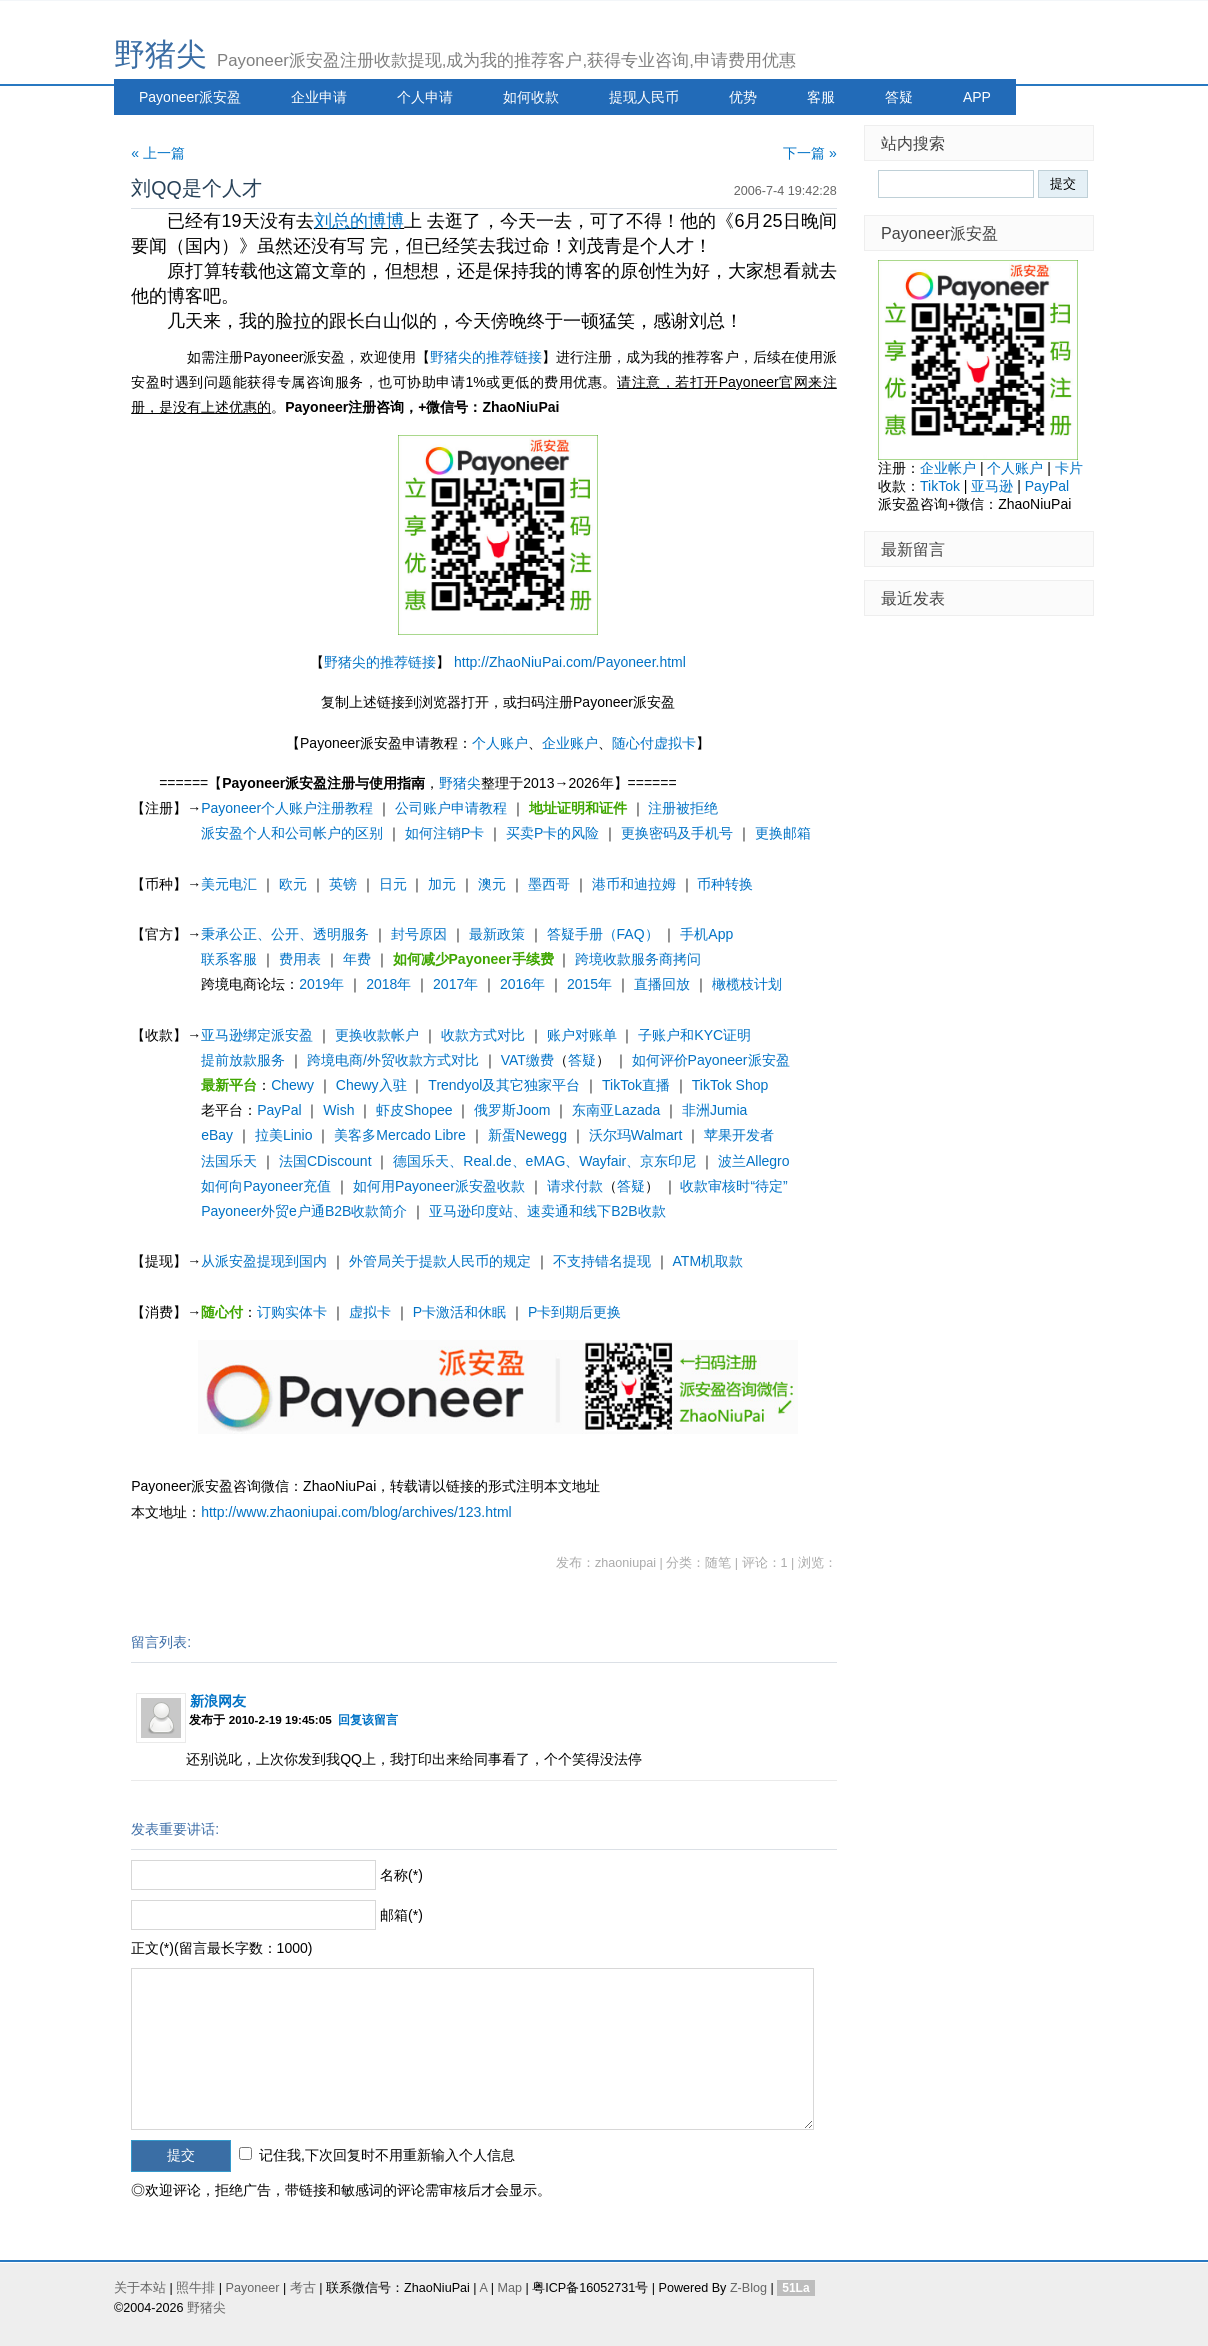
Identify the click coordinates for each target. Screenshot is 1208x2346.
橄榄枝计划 (747, 984)
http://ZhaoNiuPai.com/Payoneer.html (570, 662)
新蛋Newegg (527, 1135)
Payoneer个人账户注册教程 (287, 808)
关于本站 (140, 2288)
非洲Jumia (714, 1110)
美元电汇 (229, 884)
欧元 (293, 884)
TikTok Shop (730, 1085)
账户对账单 (582, 1035)
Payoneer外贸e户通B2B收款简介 (304, 1211)
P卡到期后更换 (574, 1312)
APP (977, 97)
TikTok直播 (636, 1085)
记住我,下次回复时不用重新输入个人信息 (387, 2155)
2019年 (321, 984)
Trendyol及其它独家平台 (504, 1085)
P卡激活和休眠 (459, 1312)
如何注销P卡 (444, 833)
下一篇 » (810, 153)
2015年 (589, 984)
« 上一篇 (158, 153)
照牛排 (195, 2288)
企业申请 (319, 97)
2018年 (388, 984)
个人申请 (425, 97)
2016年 (522, 984)
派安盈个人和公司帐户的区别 (292, 833)
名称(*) (401, 1875)
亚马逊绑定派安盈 (257, 1035)
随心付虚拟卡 (654, 743)
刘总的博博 (359, 221)
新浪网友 (218, 1701)
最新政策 (497, 934)
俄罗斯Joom (512, 1110)
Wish (338, 1110)
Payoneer (253, 2288)
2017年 (455, 984)
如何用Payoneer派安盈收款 (439, 1186)
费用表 (300, 959)
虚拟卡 (370, 1312)
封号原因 (419, 934)
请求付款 (575, 1186)
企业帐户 (948, 468)
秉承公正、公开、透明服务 (285, 934)
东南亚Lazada (616, 1110)
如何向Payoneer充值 (266, 1186)
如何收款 (531, 97)
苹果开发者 (739, 1135)
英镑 (343, 884)
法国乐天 (229, 1161)
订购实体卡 (292, 1312)
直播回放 (662, 984)
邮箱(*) (401, 1915)
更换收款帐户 (377, 1035)
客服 (821, 97)
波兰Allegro (754, 1161)
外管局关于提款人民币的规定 (440, 1261)
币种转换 (725, 884)
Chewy (292, 1085)
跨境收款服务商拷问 (638, 959)
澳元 (492, 884)
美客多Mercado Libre (400, 1135)
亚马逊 (992, 486)
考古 (303, 2288)
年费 (357, 959)
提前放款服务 (243, 1060)
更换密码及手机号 (677, 833)
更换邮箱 (783, 833)
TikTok (940, 486)
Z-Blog (748, 2288)
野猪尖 (160, 54)
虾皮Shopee (414, 1110)
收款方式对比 (483, 1035)
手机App (706, 934)
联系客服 (229, 959)
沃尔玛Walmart (636, 1135)
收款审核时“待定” (733, 1186)
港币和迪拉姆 (634, 884)
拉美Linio (284, 1135)
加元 (442, 884)
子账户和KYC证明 (694, 1035)
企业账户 (570, 743)
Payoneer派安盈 (190, 97)
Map (509, 2288)
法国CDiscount (325, 1161)
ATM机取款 (708, 1261)
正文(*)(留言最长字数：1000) (221, 1948)
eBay (217, 1135)
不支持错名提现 (602, 1261)
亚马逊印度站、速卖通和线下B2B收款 (547, 1211)
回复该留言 (368, 1719)
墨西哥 (549, 884)
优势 (743, 97)
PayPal (279, 1110)
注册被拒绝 (683, 808)
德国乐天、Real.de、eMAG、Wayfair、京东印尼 (544, 1161)
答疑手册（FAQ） (603, 934)
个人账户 (500, 743)
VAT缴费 (527, 1060)
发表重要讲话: (175, 1829)
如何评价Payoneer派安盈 (711, 1060)
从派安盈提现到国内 (264, 1261)
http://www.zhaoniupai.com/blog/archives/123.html (356, 1512)
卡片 (1069, 468)
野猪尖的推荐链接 (486, 357)
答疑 (899, 97)
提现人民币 (644, 97)
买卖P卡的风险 (552, 833)
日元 (393, 884)
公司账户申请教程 (451, 808)
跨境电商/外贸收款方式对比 (393, 1060)
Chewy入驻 (371, 1085)
